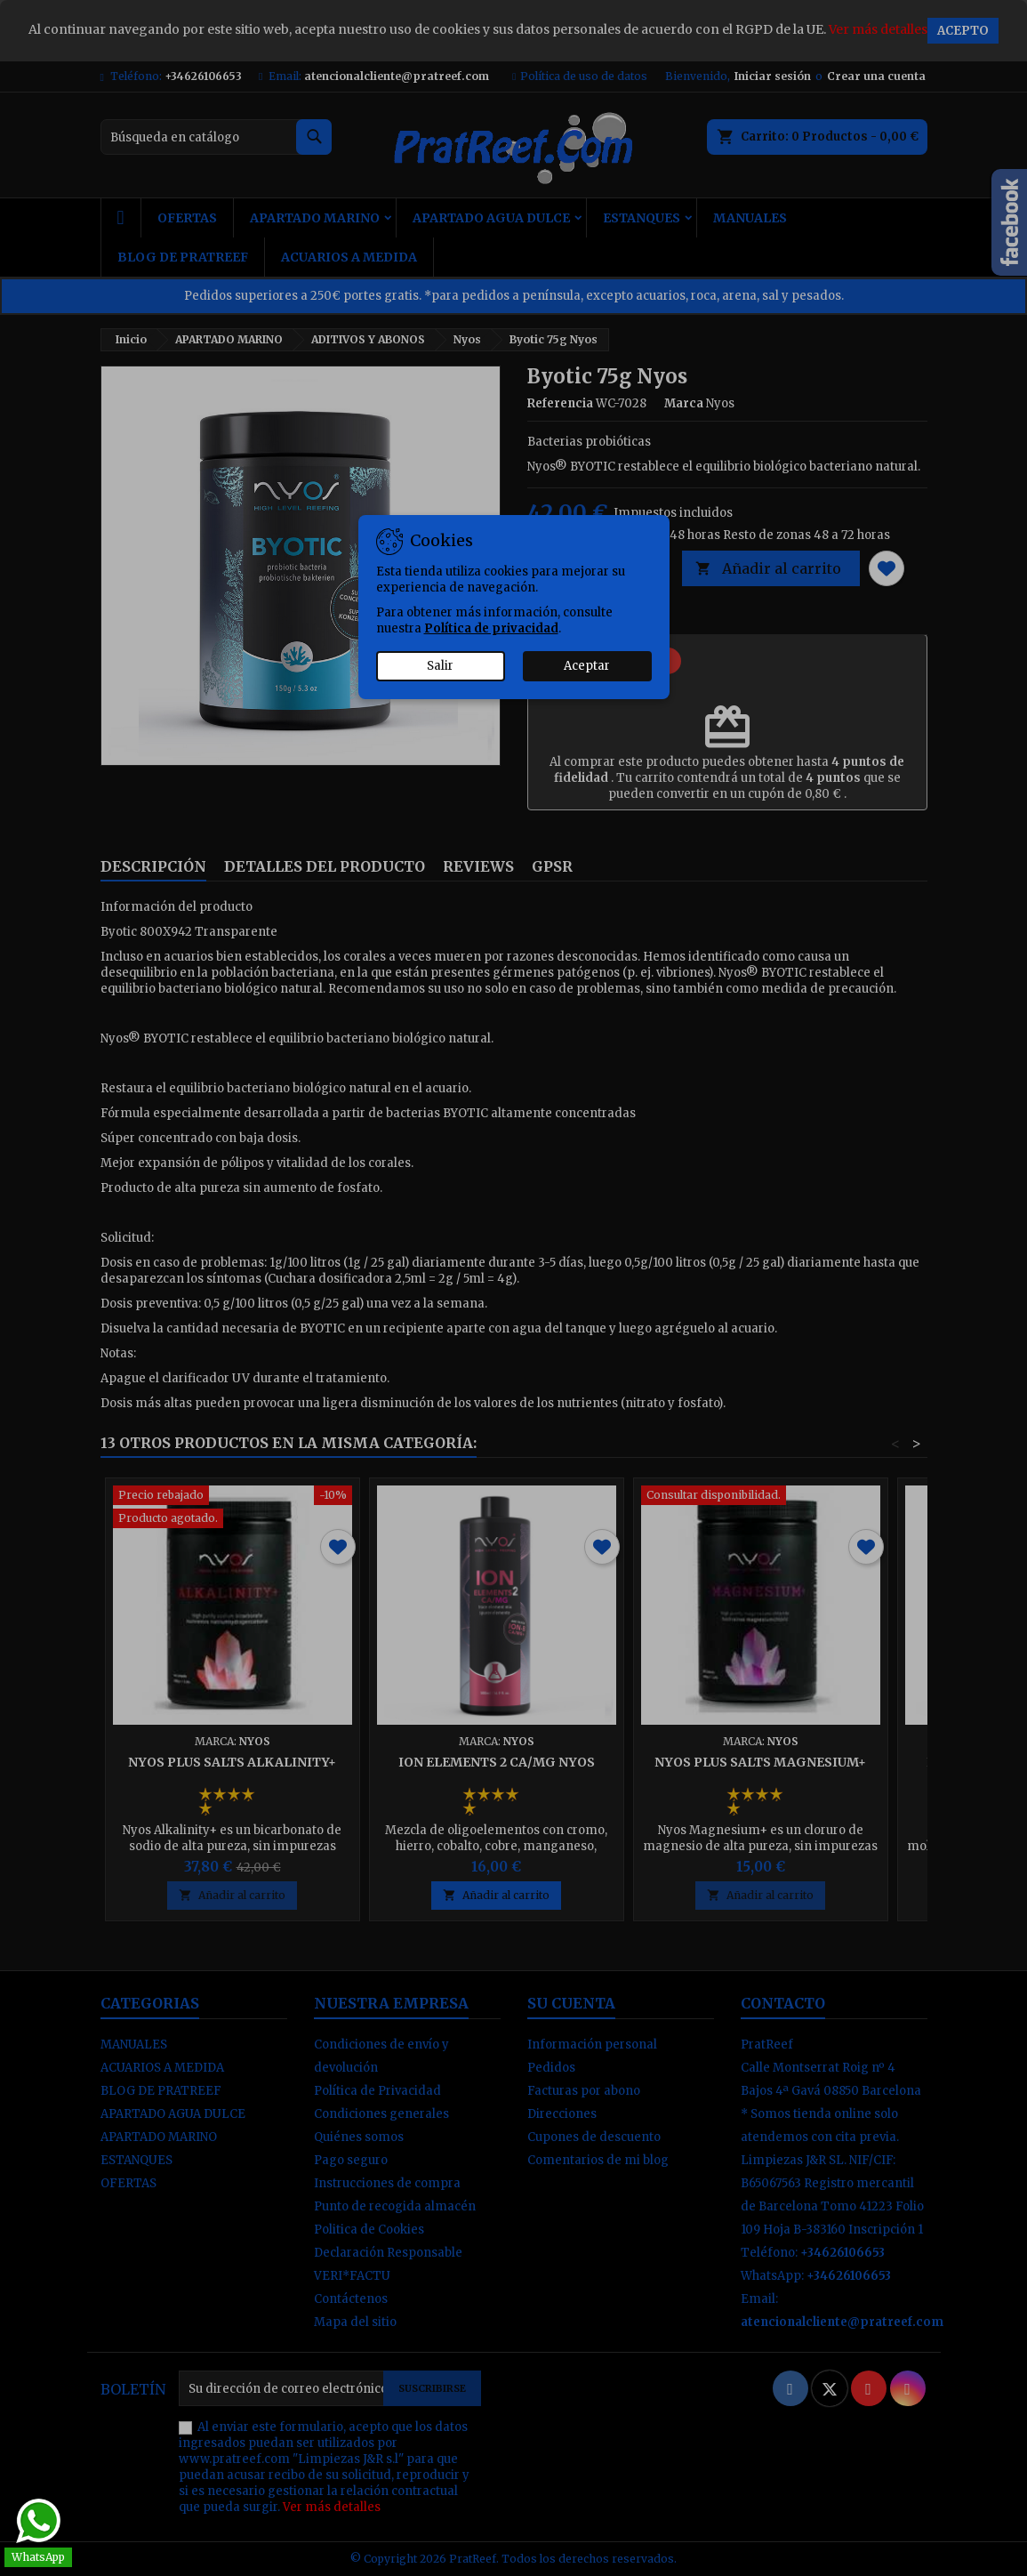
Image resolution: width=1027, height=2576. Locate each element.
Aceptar (587, 665)
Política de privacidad (491, 628)
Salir (440, 665)
